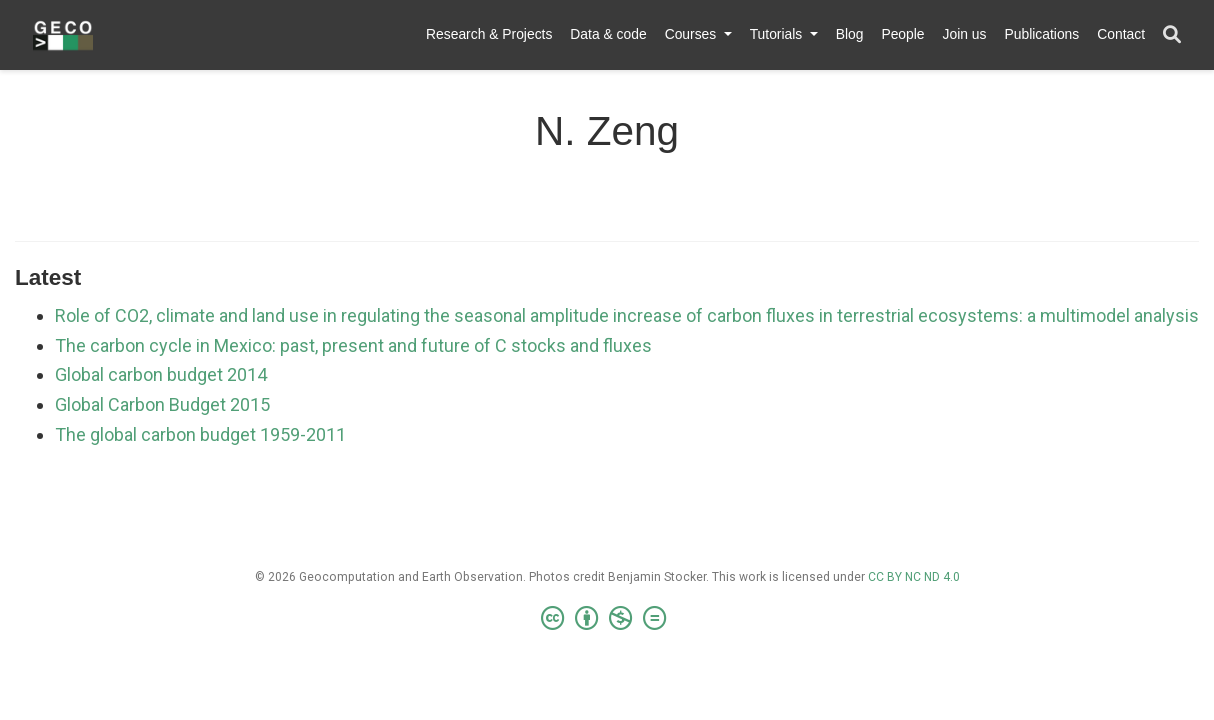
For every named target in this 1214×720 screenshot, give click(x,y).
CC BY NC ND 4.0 (914, 577)
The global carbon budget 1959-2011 (200, 434)
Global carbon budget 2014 (161, 374)
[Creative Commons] (607, 619)
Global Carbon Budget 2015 (162, 404)
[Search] (1172, 35)
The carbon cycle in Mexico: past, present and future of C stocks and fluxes (353, 345)
